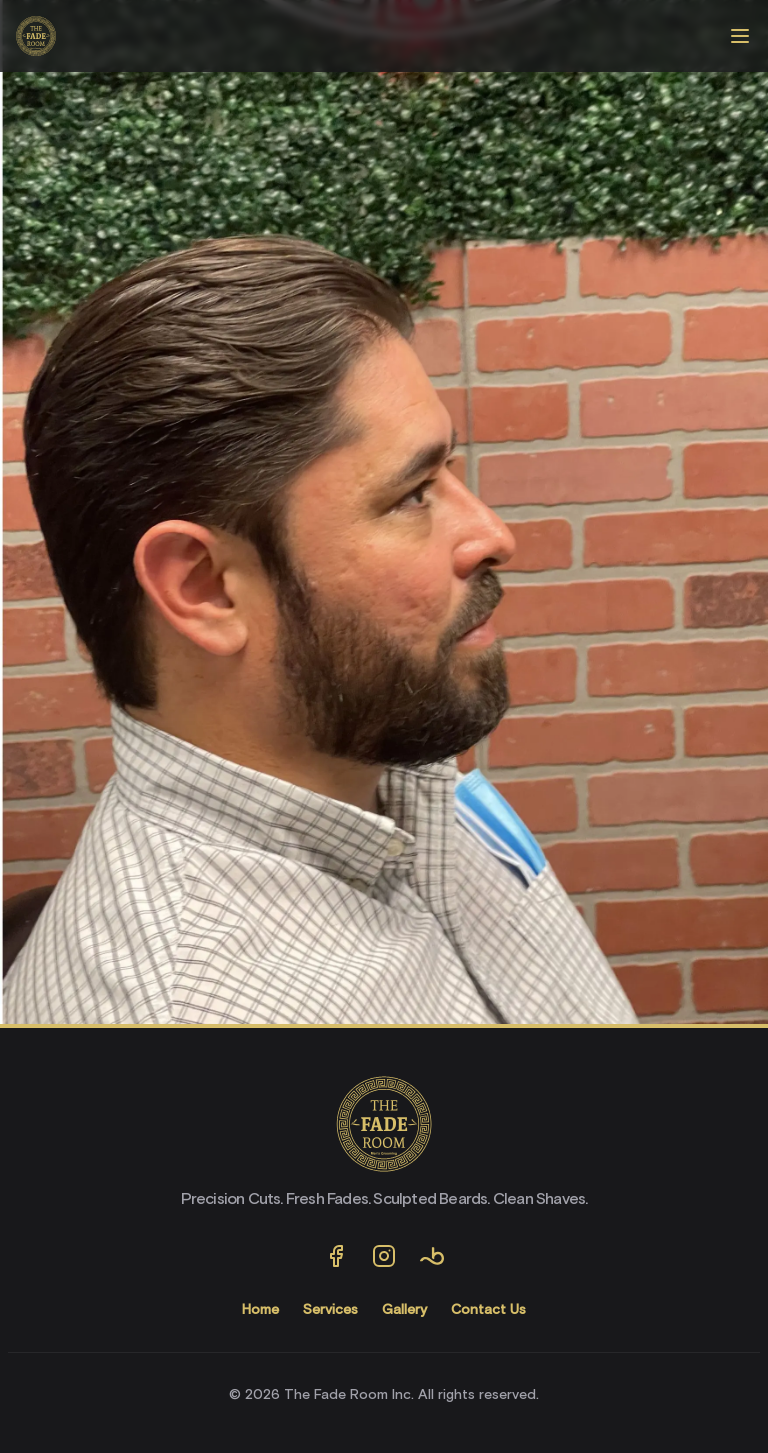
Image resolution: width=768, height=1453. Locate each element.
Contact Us (488, 1310)
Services (330, 1310)
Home (260, 1310)
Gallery (404, 1310)
